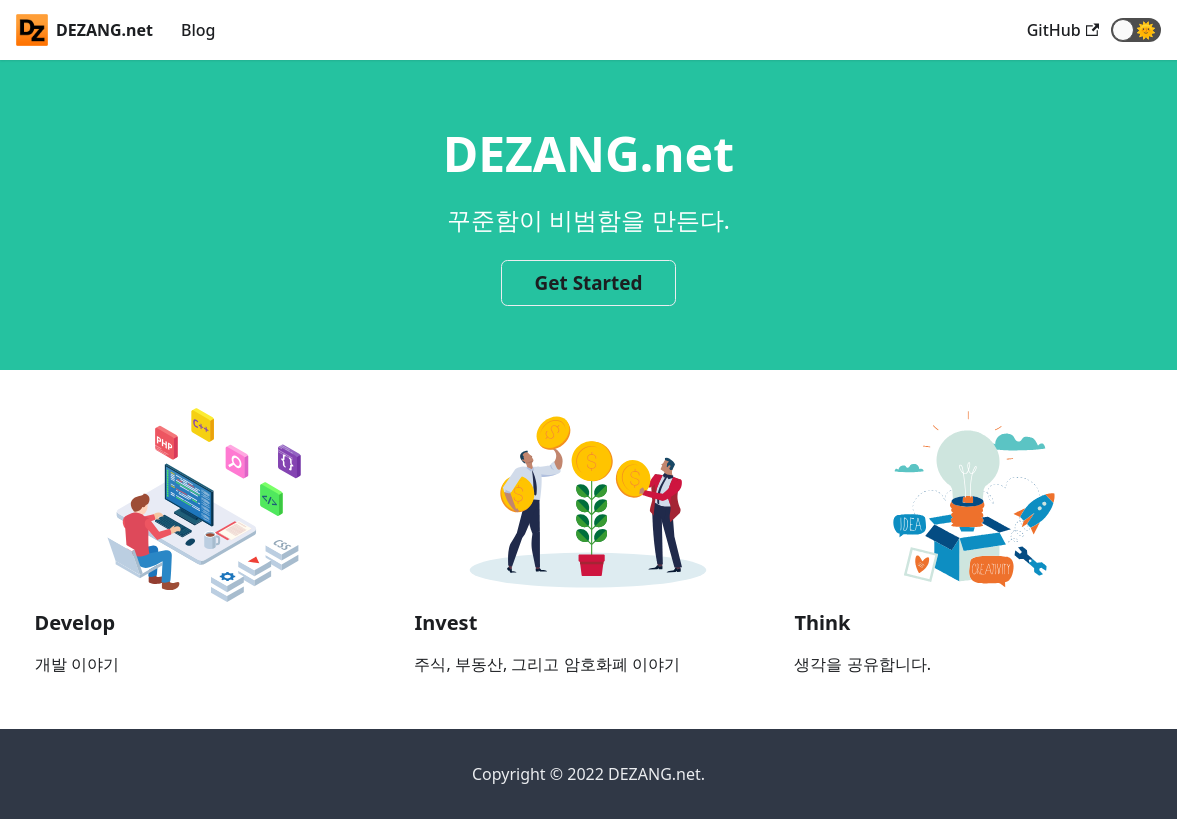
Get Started (589, 283)
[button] (1136, 30)
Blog (198, 30)
